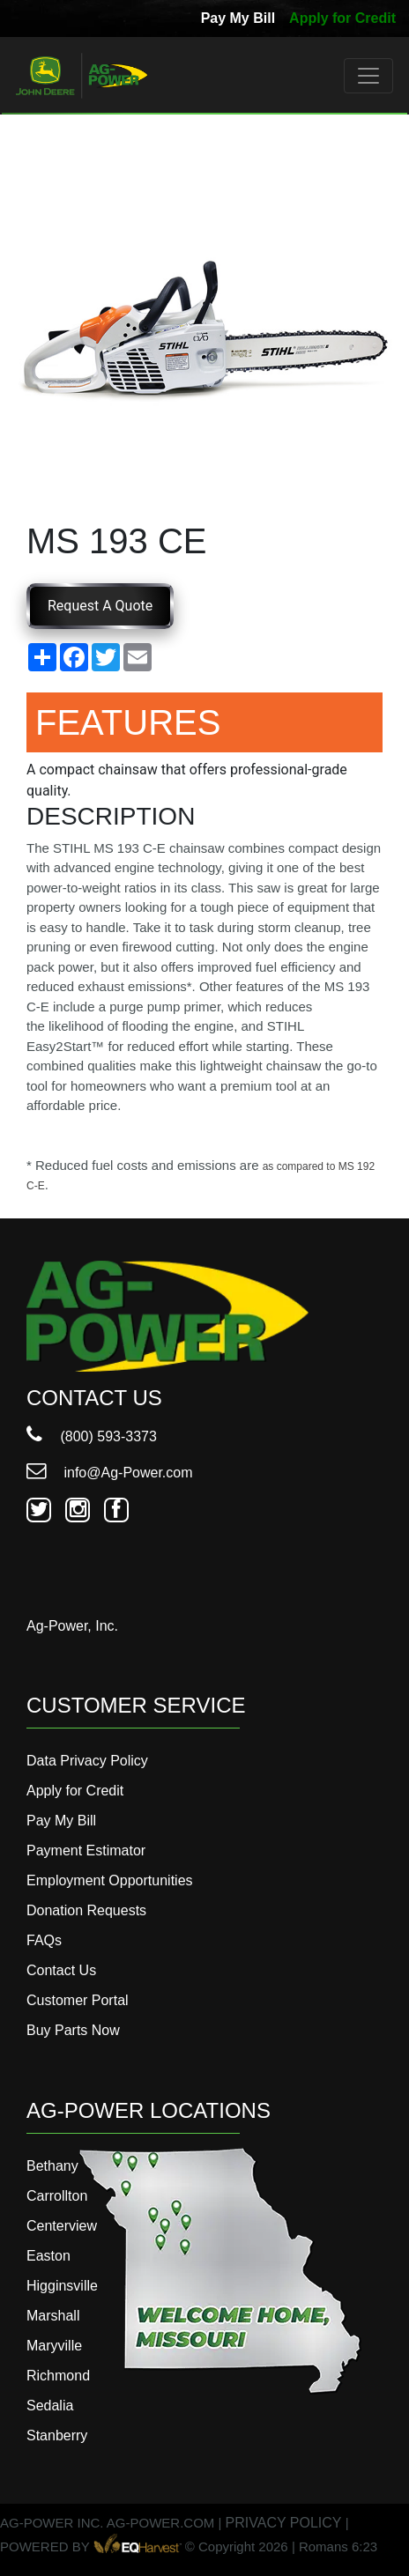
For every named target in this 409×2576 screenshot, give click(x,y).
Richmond (58, 2375)
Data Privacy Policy (87, 1760)
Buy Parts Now (73, 2030)
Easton (48, 2255)
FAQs (44, 1940)
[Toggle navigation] (368, 75)
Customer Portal (77, 2000)
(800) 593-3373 (91, 1436)
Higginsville (62, 2285)
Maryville (54, 2345)
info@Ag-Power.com (109, 1472)
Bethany (52, 2165)
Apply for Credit (342, 18)
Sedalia (49, 2405)
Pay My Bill (238, 18)
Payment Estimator (85, 1850)
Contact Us (61, 1970)
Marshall (52, 2315)
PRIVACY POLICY (284, 2522)
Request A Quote (100, 605)
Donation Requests (86, 1910)
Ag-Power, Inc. (72, 1625)
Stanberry (56, 2435)
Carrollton (56, 2195)
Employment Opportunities (109, 1880)
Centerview (61, 2225)
